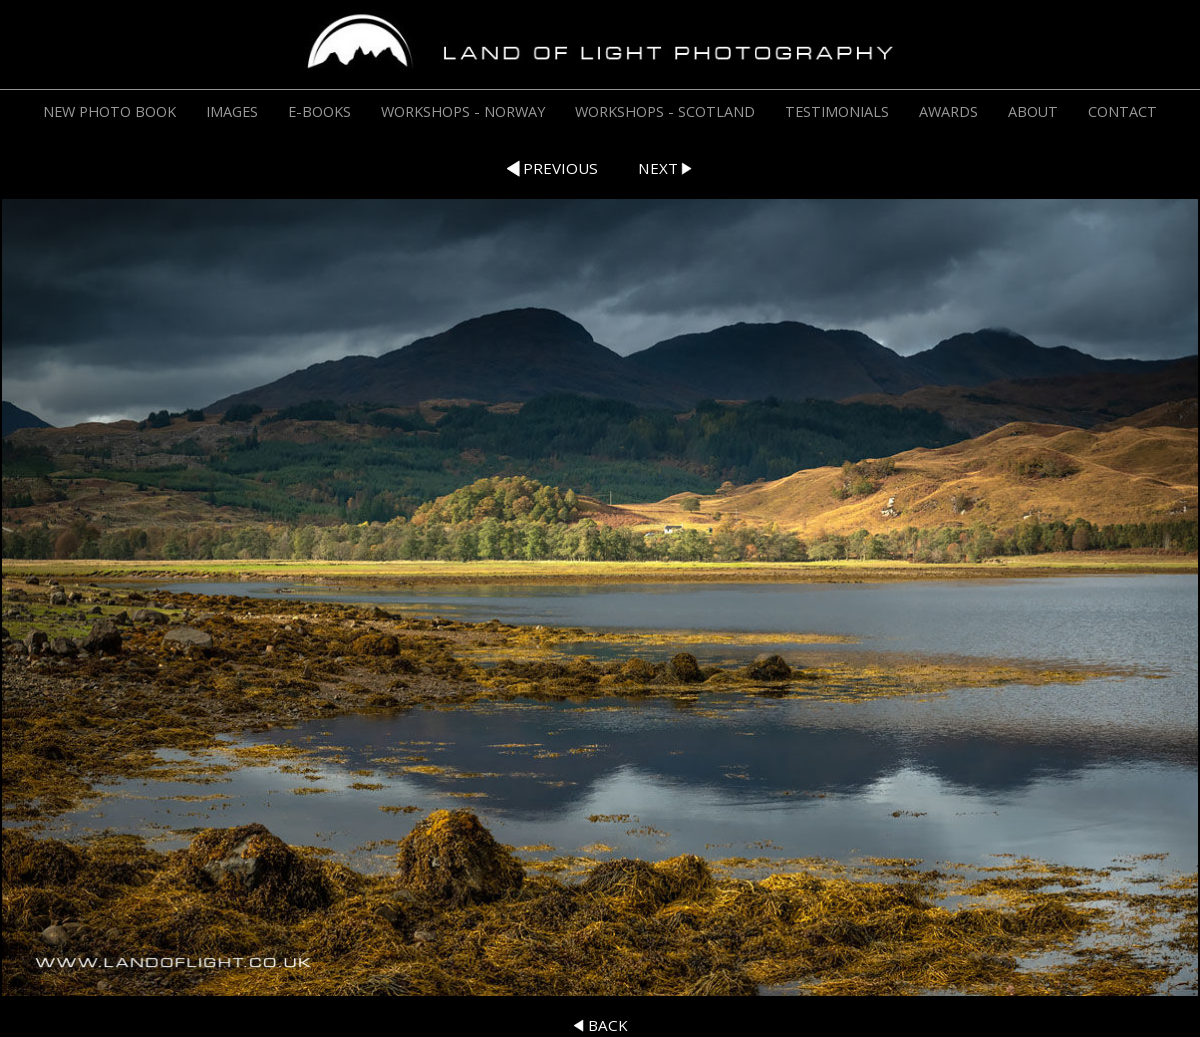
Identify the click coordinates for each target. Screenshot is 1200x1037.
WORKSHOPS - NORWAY (463, 111)
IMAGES (232, 111)
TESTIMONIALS (837, 111)
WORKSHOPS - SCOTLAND (665, 111)
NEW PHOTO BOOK (109, 111)
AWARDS (948, 111)
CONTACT (1122, 111)
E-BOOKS (319, 111)
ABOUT (1033, 111)
